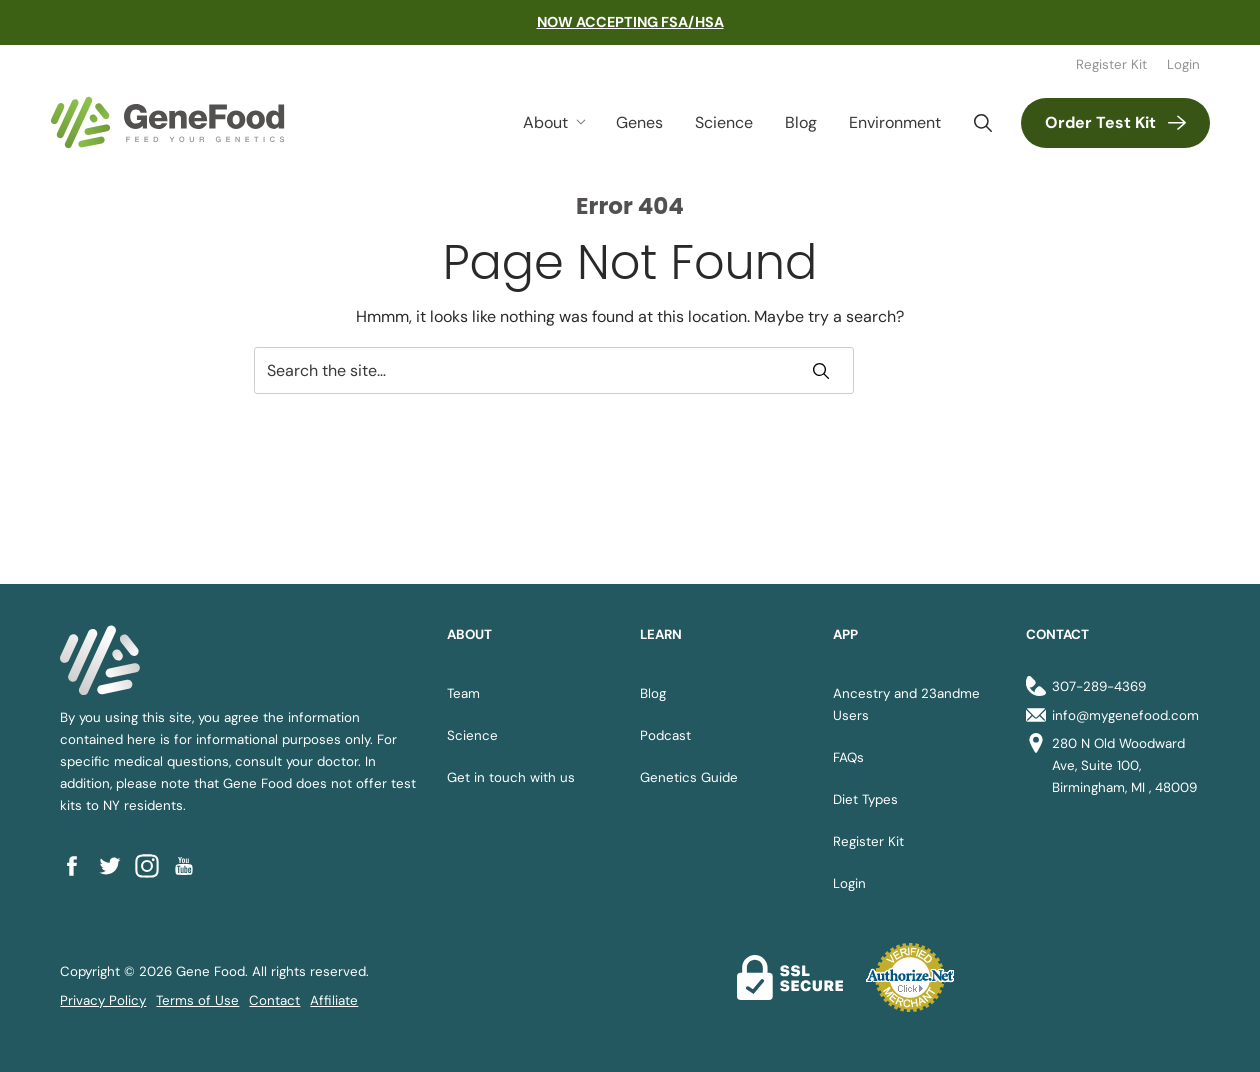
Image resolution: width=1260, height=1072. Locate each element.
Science (724, 122)
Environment (895, 122)
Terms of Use (197, 1000)
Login (1183, 64)
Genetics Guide (689, 777)
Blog (801, 122)
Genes (639, 122)
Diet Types (865, 799)
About (545, 122)
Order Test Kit (1100, 122)
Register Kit (1111, 64)
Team (463, 693)
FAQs (848, 757)
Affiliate (334, 1000)
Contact (274, 1000)
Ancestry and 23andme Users (906, 704)
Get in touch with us (511, 777)
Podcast (665, 735)
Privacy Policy (103, 1000)
